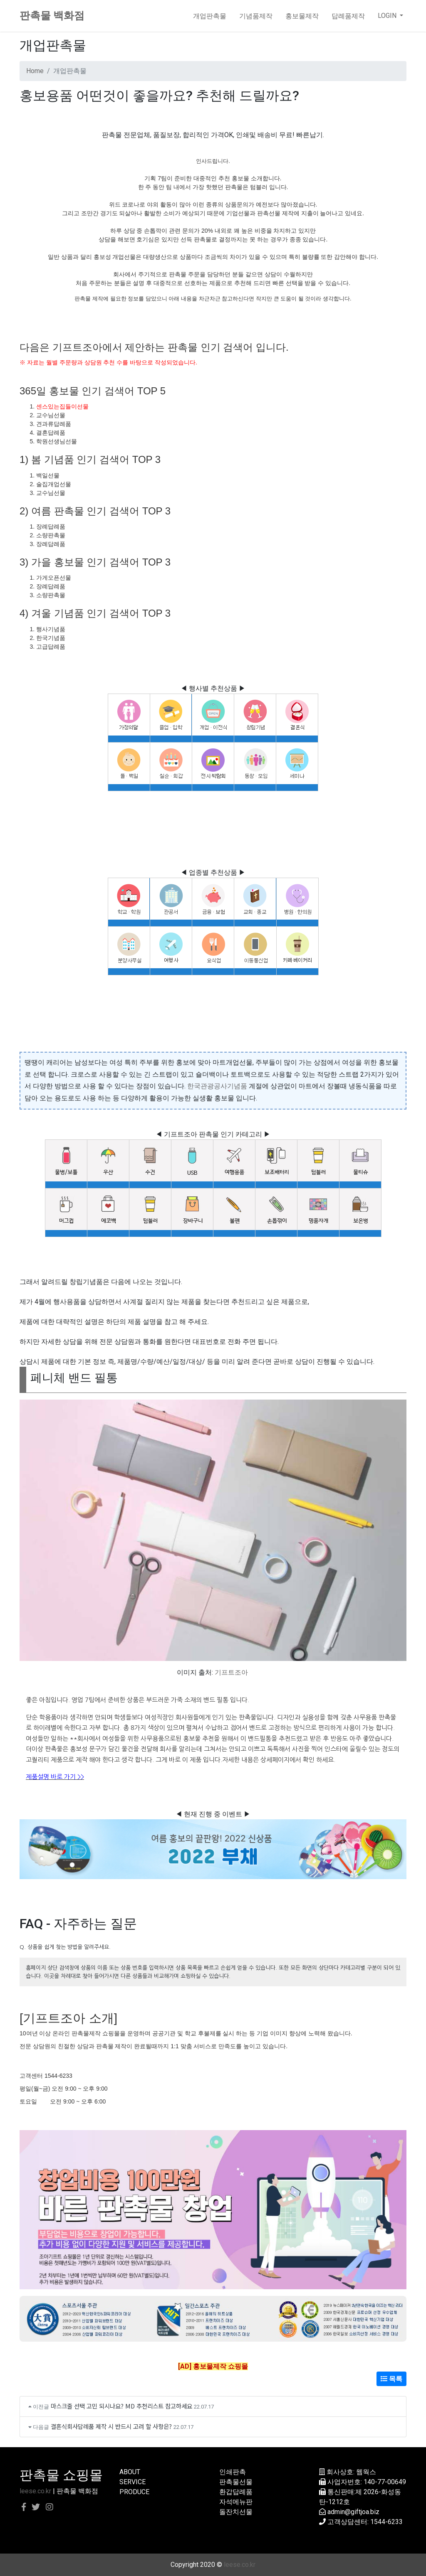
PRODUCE (134, 2492)
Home (35, 71)
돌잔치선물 (236, 2512)
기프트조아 (231, 1672)
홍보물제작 (302, 15)
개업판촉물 (209, 15)
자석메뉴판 (236, 2502)
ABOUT (129, 2472)
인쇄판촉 (232, 2472)
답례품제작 (348, 15)
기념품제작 (255, 15)
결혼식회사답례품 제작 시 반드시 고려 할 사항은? (111, 2426)
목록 (391, 2379)
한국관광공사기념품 (217, 1086)
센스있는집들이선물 (62, 406)
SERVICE (132, 2482)
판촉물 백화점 (52, 16)
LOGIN (388, 16)
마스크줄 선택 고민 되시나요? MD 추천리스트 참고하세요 (121, 2405)
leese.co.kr (35, 2491)
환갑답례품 (236, 2492)
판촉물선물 (236, 2482)
